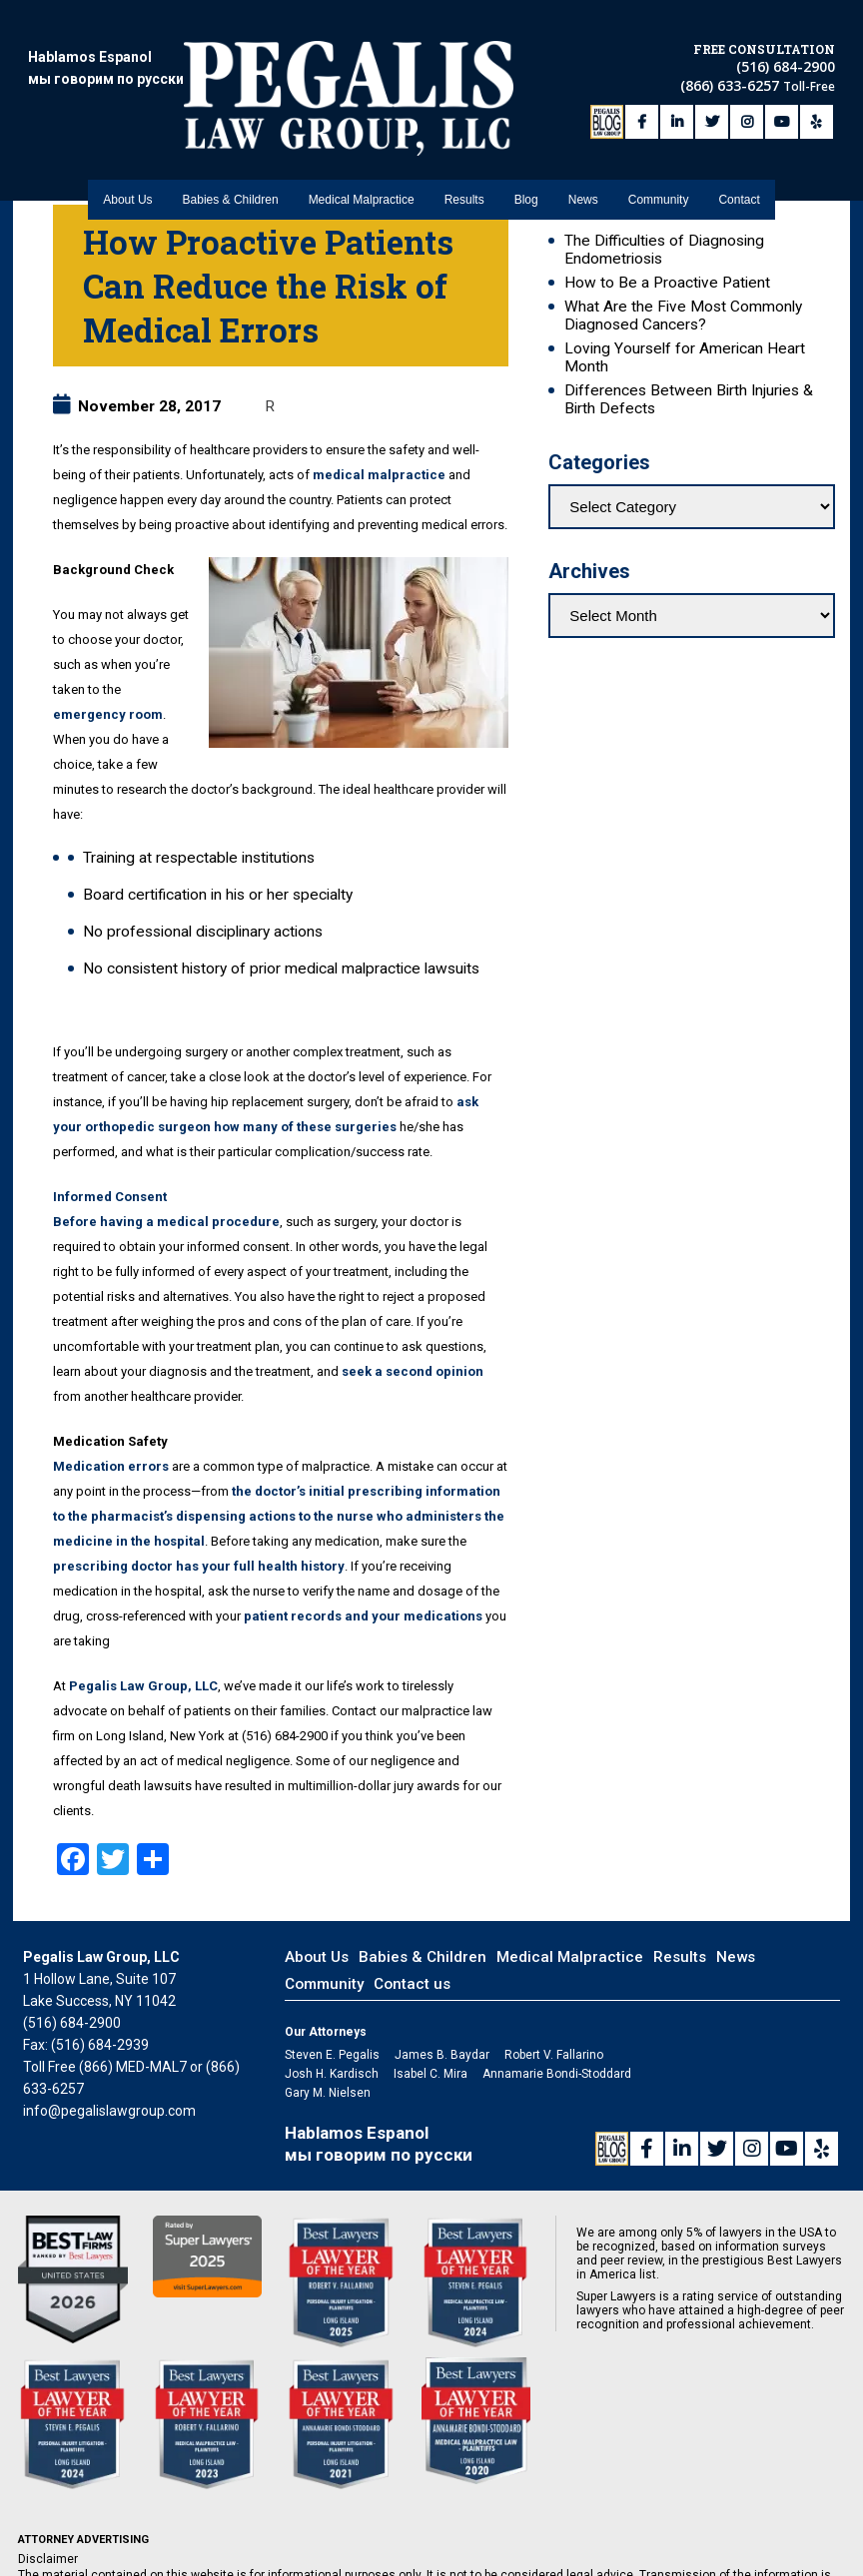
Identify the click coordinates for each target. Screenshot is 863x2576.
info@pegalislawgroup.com (109, 2111)
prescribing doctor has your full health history (199, 1566)
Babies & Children (231, 151)
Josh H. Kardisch (332, 2074)
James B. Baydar (442, 2055)
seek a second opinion (412, 1371)
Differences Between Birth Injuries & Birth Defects (688, 399)
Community (658, 151)
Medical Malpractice (362, 151)
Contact (738, 151)
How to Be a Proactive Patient (667, 283)
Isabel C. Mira (430, 2074)
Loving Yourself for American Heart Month (684, 357)
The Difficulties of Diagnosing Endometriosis (664, 250)
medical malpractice (379, 474)
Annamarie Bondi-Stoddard (556, 2074)
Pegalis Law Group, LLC (143, 1685)
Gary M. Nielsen (328, 2093)
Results (464, 151)
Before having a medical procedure (166, 1221)
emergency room (108, 714)
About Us (127, 151)
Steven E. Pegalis (332, 2055)
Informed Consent (110, 1196)
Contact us (412, 1984)
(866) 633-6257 (731, 67)
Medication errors (111, 1466)
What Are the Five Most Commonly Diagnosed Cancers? (683, 315)
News (583, 151)
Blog (526, 151)
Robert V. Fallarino (553, 2055)
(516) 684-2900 (785, 48)
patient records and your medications (363, 1616)
